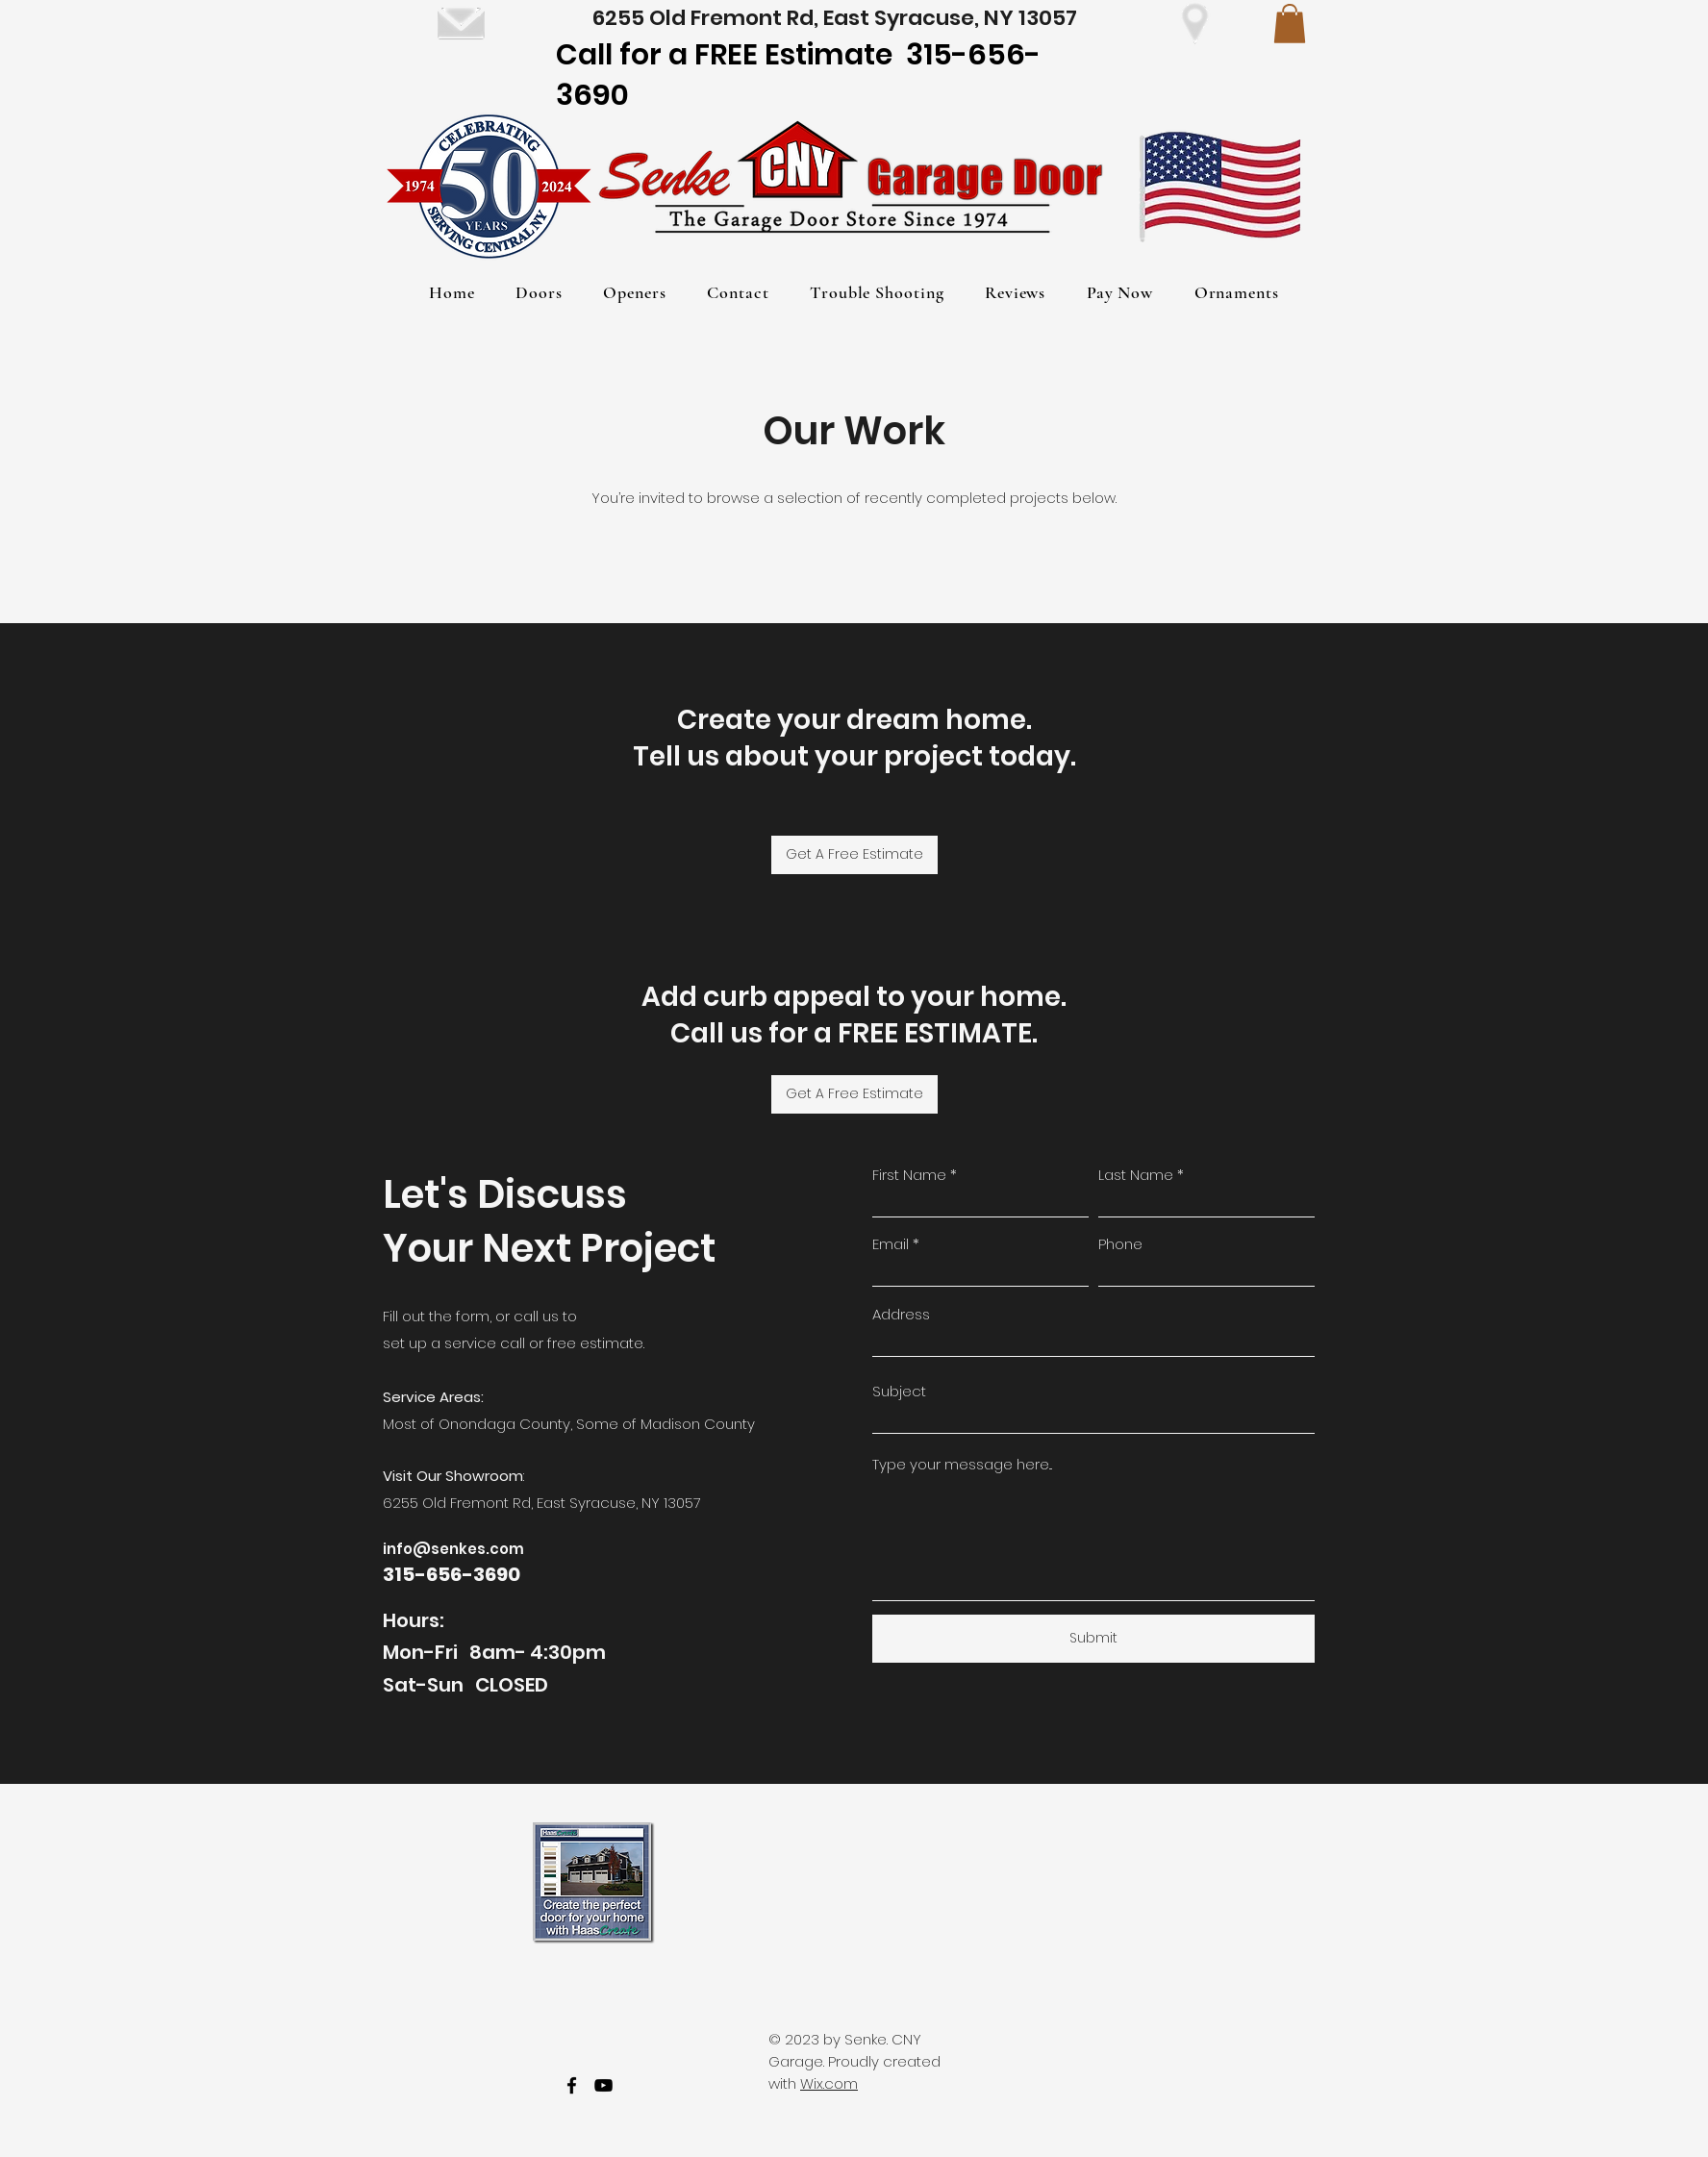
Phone (1120, 1244)
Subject (899, 1391)
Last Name (1135, 1174)
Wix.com (829, 2083)
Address (901, 1314)
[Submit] (1093, 1639)
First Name (909, 1174)
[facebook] (572, 2085)
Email (890, 1244)
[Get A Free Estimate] (854, 855)
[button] (1289, 23)
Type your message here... (962, 1464)
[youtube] (603, 2085)
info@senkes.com (453, 1549)
